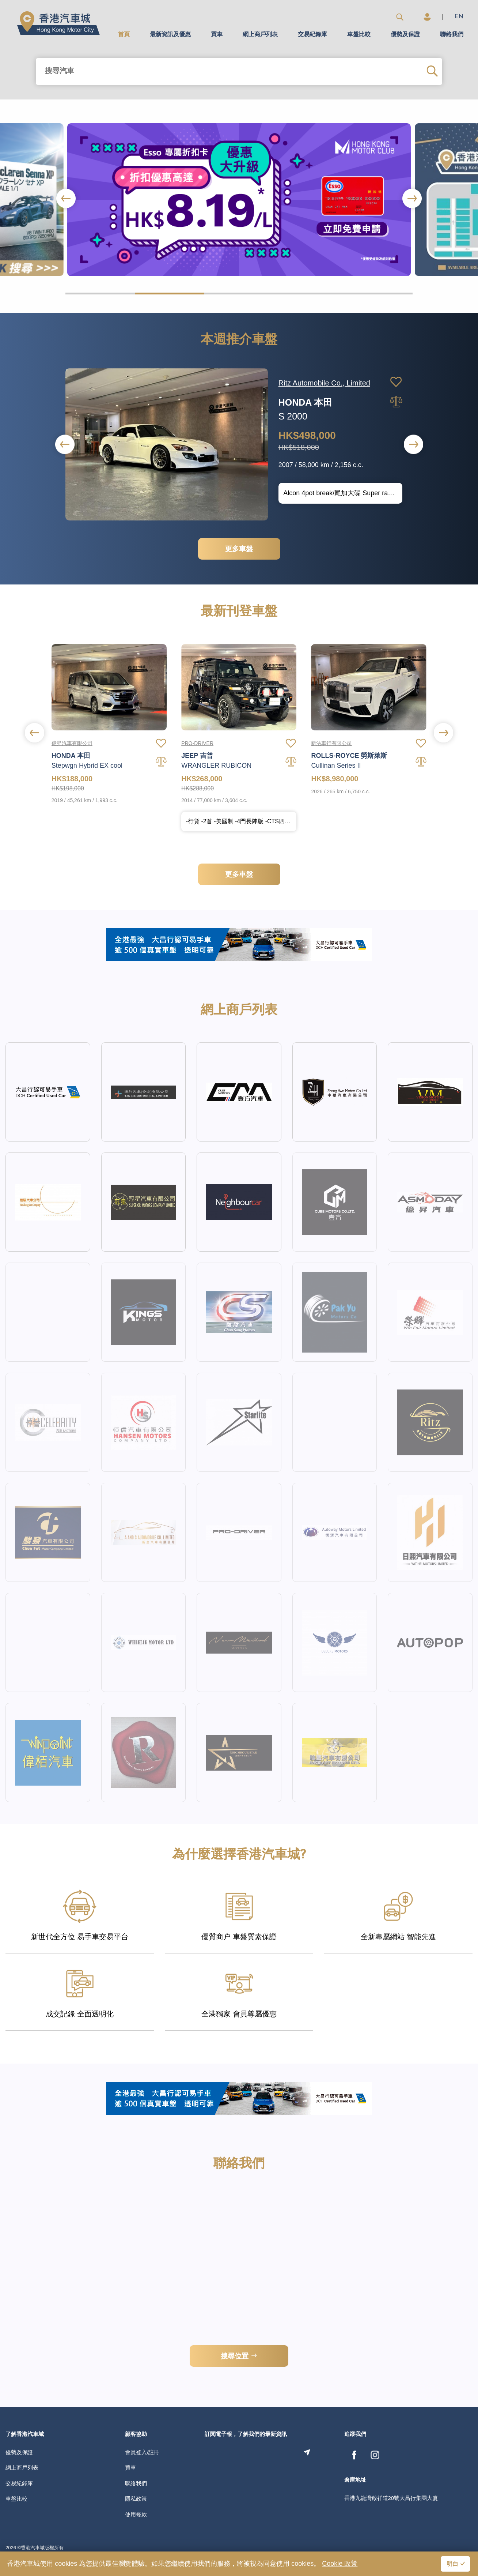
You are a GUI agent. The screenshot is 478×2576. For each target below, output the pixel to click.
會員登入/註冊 (142, 2452)
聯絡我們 (451, 35)
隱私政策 (136, 2499)
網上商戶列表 (260, 35)
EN (458, 17)
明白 (452, 2564)
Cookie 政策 (339, 2563)
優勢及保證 (405, 35)
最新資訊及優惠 (170, 35)
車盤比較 (359, 35)
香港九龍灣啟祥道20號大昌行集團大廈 (391, 2498)
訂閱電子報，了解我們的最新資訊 (246, 2434)
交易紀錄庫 (312, 35)
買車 (217, 35)
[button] (412, 198)
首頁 (124, 35)
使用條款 (136, 2514)
